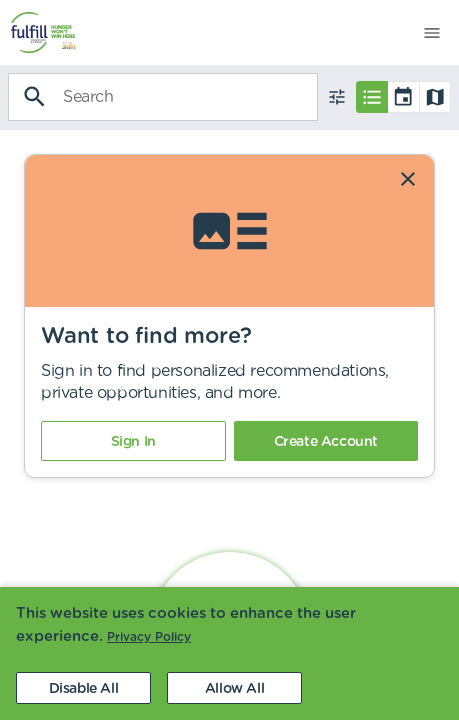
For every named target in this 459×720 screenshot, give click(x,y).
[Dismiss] (408, 179)
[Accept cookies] (234, 688)
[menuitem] (38, 32)
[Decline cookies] (83, 688)
